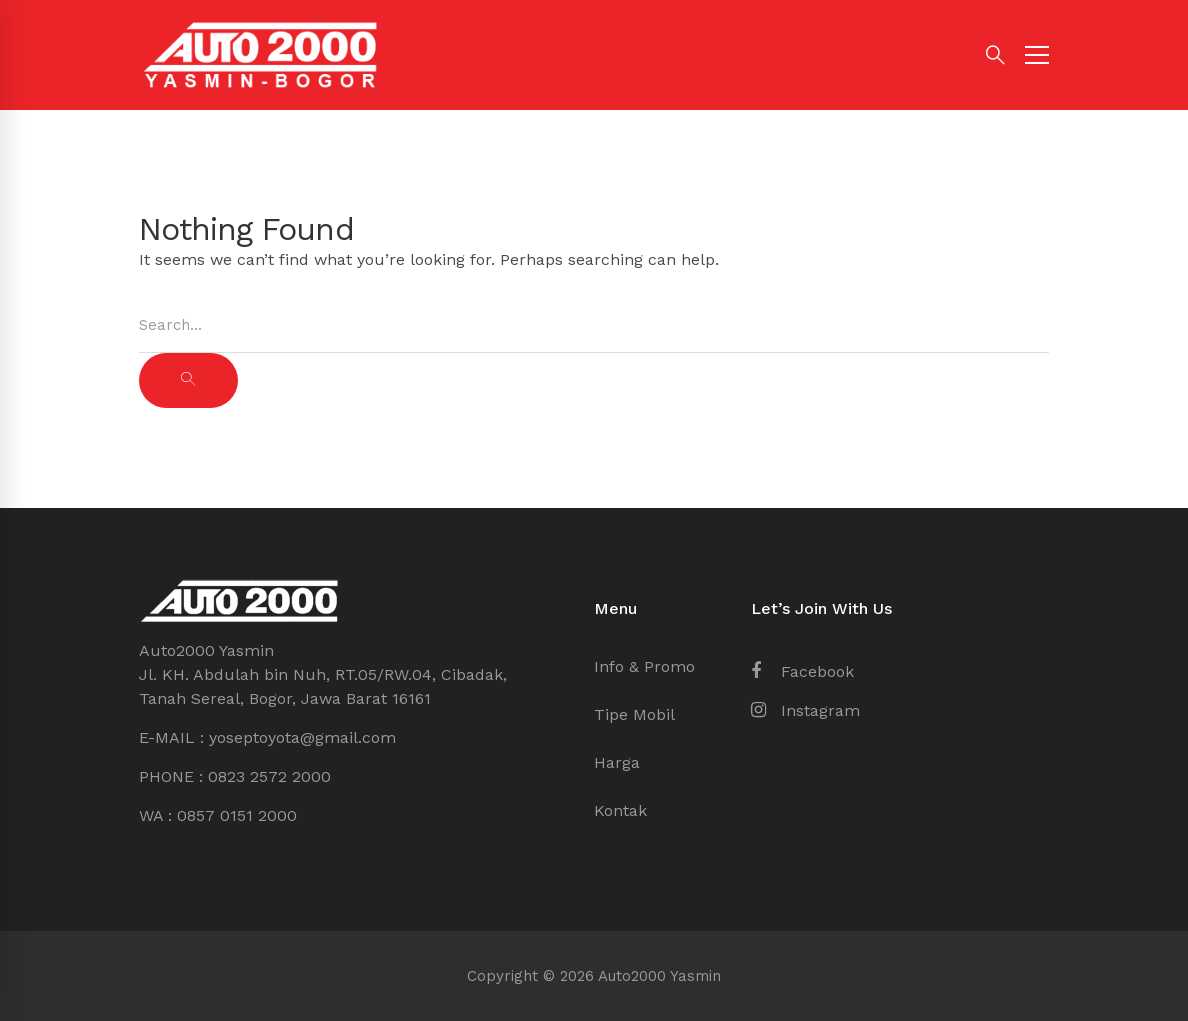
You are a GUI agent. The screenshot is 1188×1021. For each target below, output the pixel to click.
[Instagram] (805, 711)
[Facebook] (802, 672)
